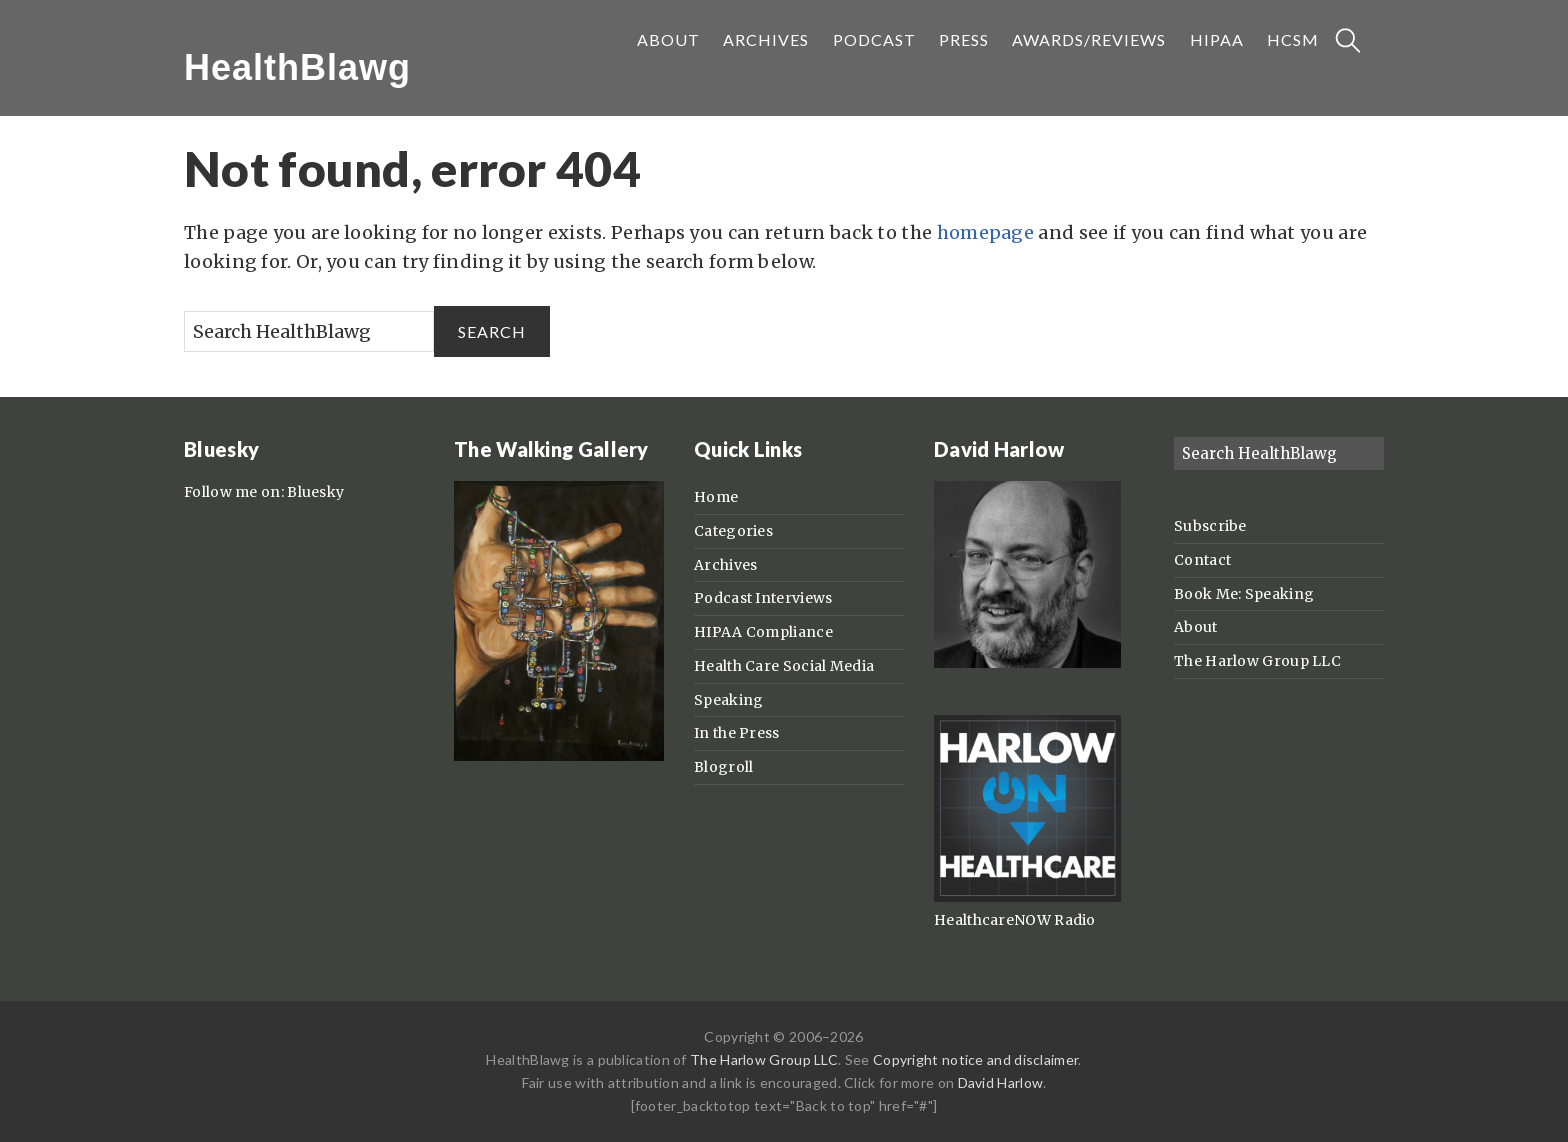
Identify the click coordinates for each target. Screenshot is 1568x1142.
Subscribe (1210, 526)
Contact (1202, 560)
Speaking (728, 700)
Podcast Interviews (763, 598)
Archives (725, 565)
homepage (985, 232)
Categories (733, 531)
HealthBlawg (297, 67)
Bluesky (315, 492)
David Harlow (1001, 1082)
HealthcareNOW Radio (1015, 920)
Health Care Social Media (784, 666)
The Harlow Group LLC (1257, 661)
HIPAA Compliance (763, 632)
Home (716, 497)
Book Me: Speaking (1244, 594)
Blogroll (723, 767)
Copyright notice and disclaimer (975, 1059)
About (1196, 627)
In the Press (737, 733)
